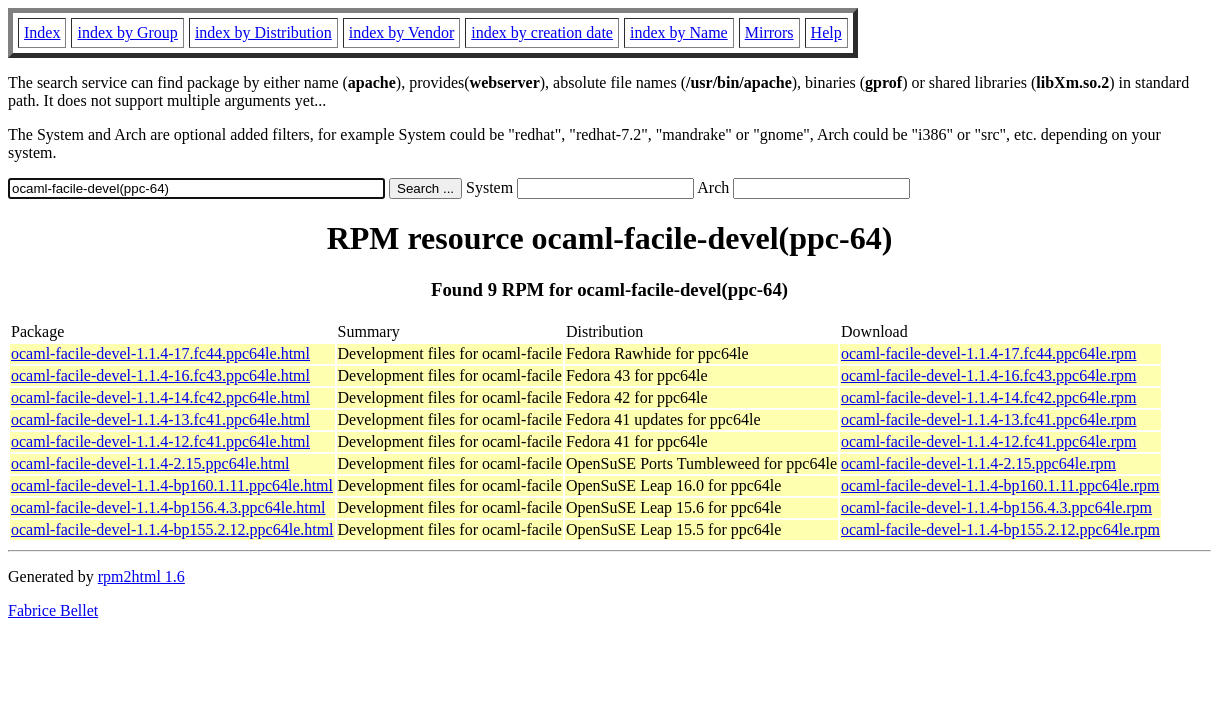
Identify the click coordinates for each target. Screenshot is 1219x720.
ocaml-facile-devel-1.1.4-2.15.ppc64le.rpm (978, 463)
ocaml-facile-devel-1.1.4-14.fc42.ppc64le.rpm (988, 397)
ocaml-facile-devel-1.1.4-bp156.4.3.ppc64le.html (168, 507)
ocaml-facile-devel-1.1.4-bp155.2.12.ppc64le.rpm (1000, 529)
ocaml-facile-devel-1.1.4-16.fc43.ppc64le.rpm (988, 375)
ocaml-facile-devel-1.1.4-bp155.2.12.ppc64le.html (172, 529)
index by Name (679, 32)
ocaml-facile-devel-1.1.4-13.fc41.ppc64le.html (160, 419)
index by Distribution (263, 32)
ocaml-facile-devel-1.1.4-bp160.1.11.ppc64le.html (172, 485)
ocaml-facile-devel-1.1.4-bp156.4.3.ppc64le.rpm (996, 507)
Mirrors (769, 32)
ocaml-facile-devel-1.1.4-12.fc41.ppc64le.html (160, 441)
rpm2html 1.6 (141, 576)
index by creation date (542, 32)
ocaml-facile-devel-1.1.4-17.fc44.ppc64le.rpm (988, 353)
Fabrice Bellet (53, 610)
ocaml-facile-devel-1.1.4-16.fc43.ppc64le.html (160, 375)
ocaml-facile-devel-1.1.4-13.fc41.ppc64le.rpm (988, 419)
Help (826, 32)
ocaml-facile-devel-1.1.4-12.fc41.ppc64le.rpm (988, 441)
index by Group (127, 32)
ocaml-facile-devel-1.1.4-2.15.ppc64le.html (150, 463)
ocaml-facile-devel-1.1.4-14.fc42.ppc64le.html (160, 397)
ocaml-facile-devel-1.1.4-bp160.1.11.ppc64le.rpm (1000, 485)
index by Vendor (401, 32)
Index (42, 32)
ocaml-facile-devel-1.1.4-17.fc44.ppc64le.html (160, 353)
